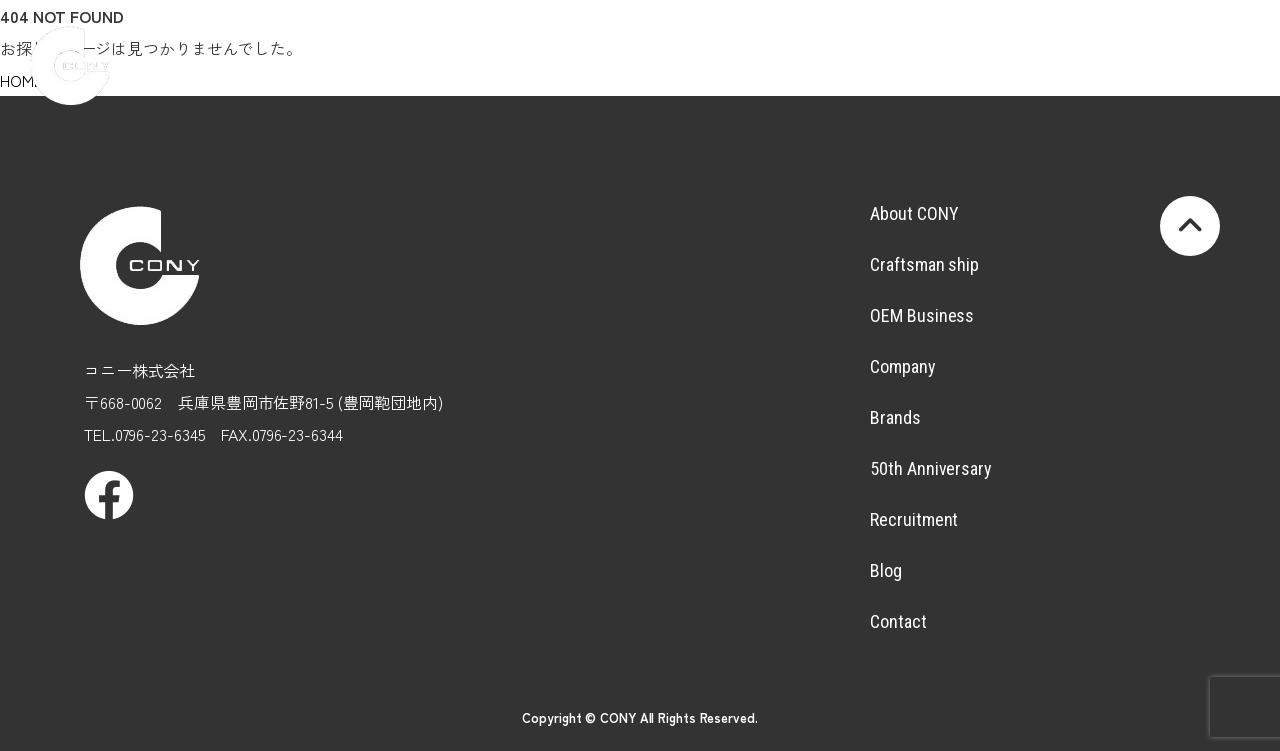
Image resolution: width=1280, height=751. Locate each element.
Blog (1131, 45)
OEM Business (922, 315)
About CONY (914, 213)
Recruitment (1031, 45)
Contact (898, 621)
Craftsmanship (533, 45)
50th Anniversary (930, 468)
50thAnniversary (932, 45)
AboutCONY (434, 45)
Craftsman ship (924, 264)
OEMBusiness (633, 45)
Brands (832, 45)
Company (732, 45)
